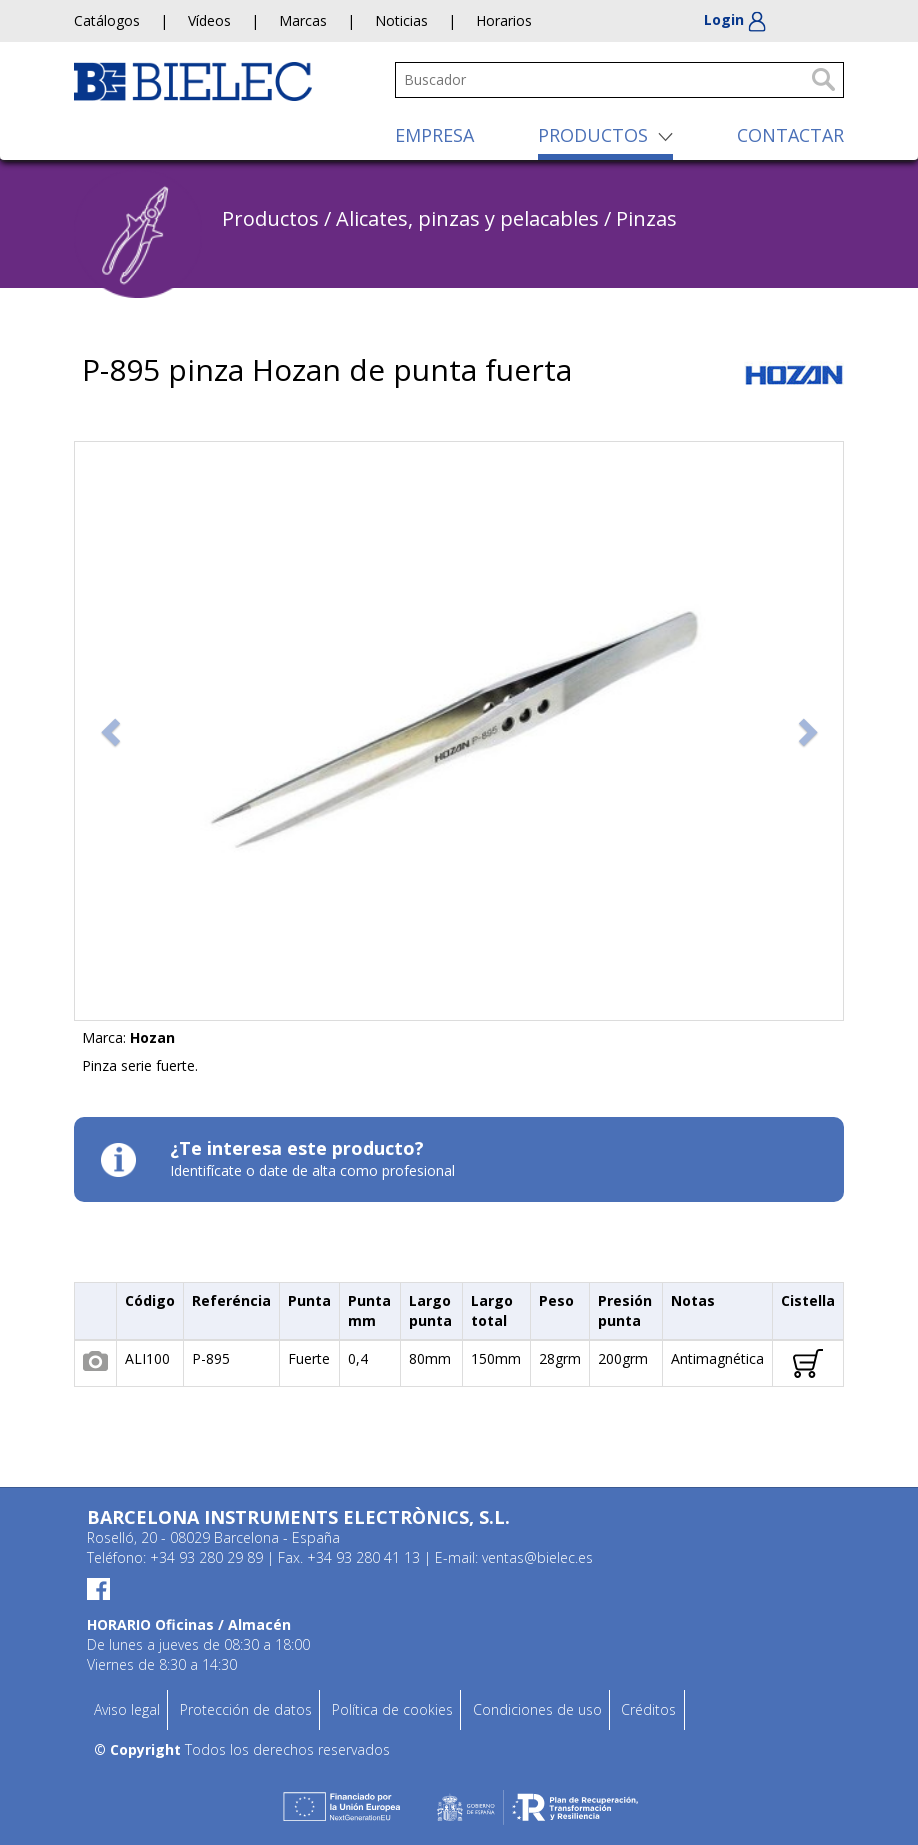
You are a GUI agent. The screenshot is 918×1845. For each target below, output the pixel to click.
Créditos (648, 1709)
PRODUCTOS (593, 135)
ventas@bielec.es (537, 1557)
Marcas (303, 20)
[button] (112, 731)
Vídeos (209, 20)
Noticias (401, 20)
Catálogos (107, 20)
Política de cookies (392, 1709)
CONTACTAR (790, 135)
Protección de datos (246, 1709)
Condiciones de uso (537, 1709)
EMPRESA (434, 135)
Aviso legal (127, 1709)
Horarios (504, 20)
